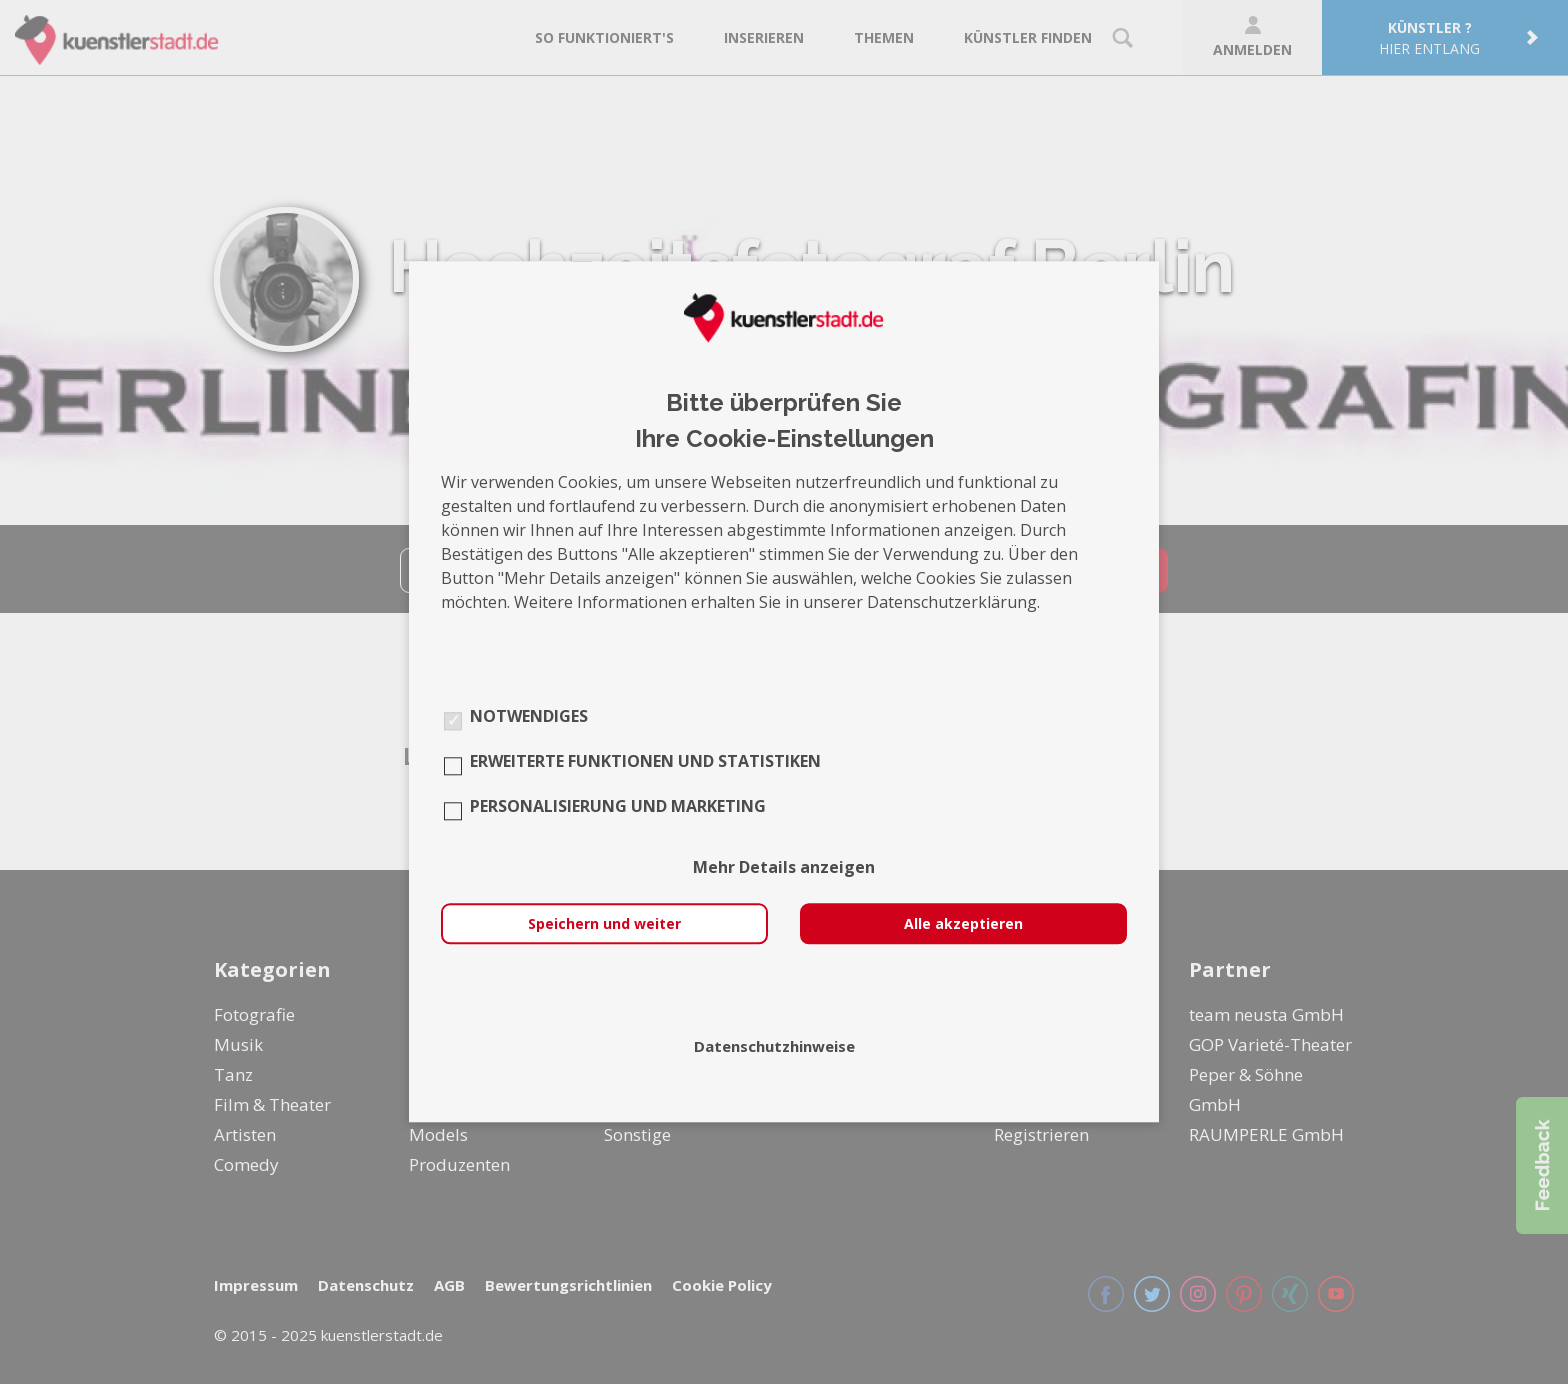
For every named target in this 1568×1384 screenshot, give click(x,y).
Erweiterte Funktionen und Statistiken (645, 762)
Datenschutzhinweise (774, 1047)
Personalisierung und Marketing (618, 807)
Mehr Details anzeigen (784, 868)
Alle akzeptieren (963, 924)
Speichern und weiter (604, 924)
